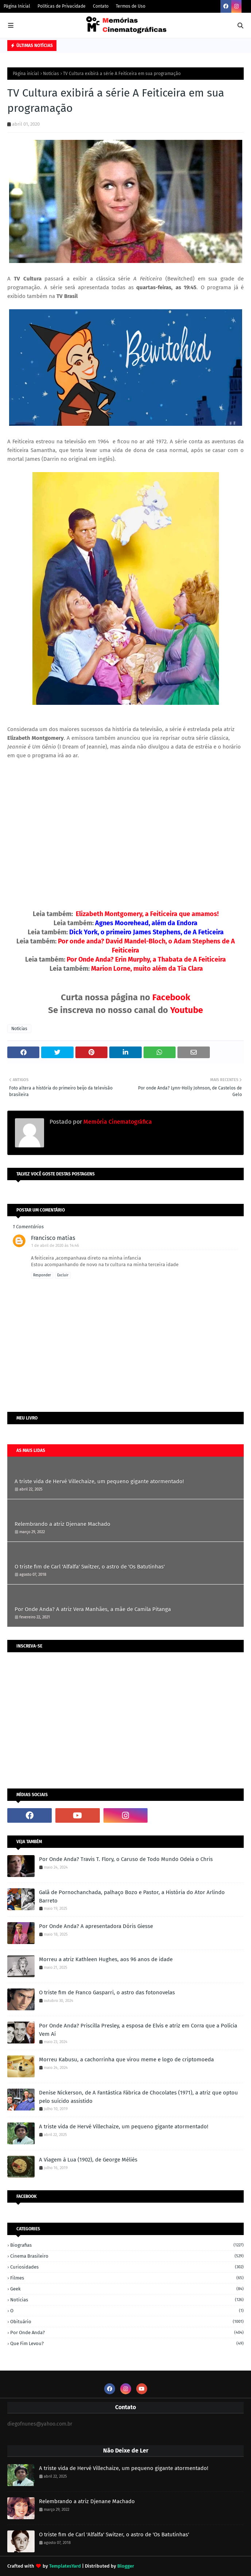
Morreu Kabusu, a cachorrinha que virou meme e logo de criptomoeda (126, 2059)
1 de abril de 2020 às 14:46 (55, 1245)
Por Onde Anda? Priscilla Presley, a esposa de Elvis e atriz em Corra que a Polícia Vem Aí (138, 2029)
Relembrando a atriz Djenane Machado (62, 1524)
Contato (101, 6)
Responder (42, 1275)
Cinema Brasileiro (127, 2256)
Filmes (127, 2278)
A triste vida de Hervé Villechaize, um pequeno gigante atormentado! (99, 1481)
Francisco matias (53, 1237)
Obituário (127, 2321)
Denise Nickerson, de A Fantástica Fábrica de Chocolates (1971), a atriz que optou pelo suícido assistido (138, 2096)
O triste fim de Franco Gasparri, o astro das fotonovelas (107, 1992)
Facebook (171, 997)
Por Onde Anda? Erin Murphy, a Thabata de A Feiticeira (146, 959)
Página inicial (26, 73)
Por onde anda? (127, 2332)
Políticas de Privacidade (62, 6)
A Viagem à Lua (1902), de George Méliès (88, 2159)
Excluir (62, 1275)
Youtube (186, 1010)
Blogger (125, 2566)
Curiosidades (127, 2267)
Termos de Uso (130, 6)
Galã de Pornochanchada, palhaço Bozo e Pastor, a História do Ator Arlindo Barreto (132, 1896)
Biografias (127, 2245)
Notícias (51, 73)
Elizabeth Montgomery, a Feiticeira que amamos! (147, 914)
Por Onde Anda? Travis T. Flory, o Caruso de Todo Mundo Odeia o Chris (126, 1859)
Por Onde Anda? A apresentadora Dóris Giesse (96, 1926)
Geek (127, 2289)
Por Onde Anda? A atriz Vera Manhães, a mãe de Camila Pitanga (93, 1609)
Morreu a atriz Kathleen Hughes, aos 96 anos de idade (106, 1959)
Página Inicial (17, 6)
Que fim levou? (127, 2343)
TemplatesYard (65, 2566)
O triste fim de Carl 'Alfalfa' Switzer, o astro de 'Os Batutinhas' (90, 1566)
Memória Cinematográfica (117, 1121)
